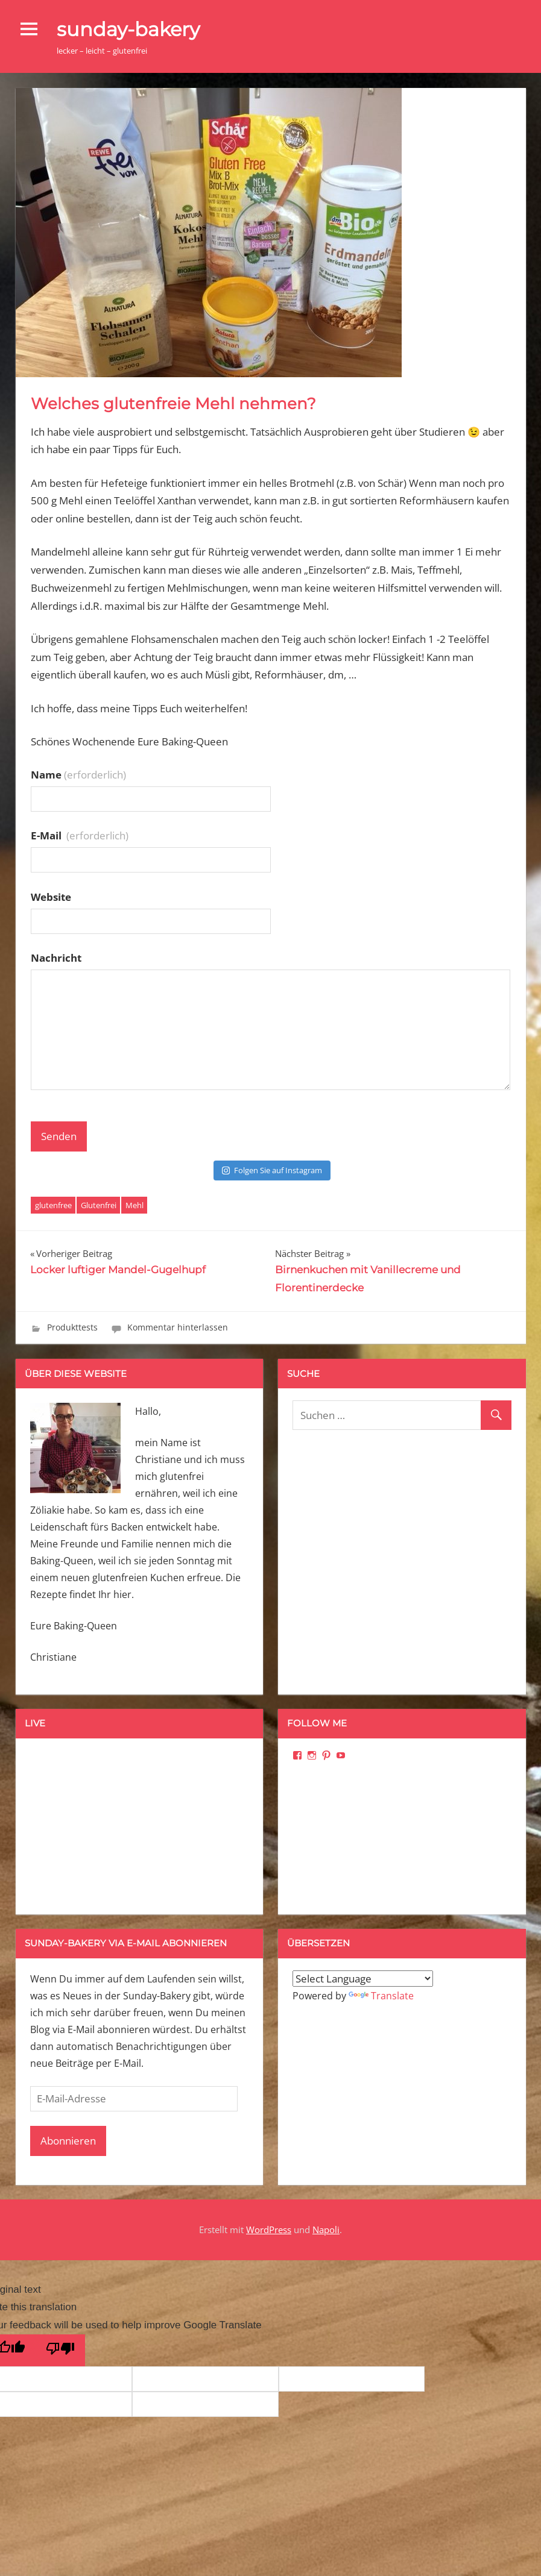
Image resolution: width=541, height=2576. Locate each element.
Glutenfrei (98, 1205)
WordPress (268, 2229)
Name (78, 775)
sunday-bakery (128, 29)
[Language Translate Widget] (363, 1978)
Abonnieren (68, 2141)
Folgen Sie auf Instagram (272, 1170)
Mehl (134, 1205)
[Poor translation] (60, 2350)
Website (51, 897)
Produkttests (72, 1327)
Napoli (326, 2229)
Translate (381, 1995)
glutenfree (53, 1205)
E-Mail (79, 835)
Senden (59, 1136)
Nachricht (56, 958)
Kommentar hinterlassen (177, 1327)
